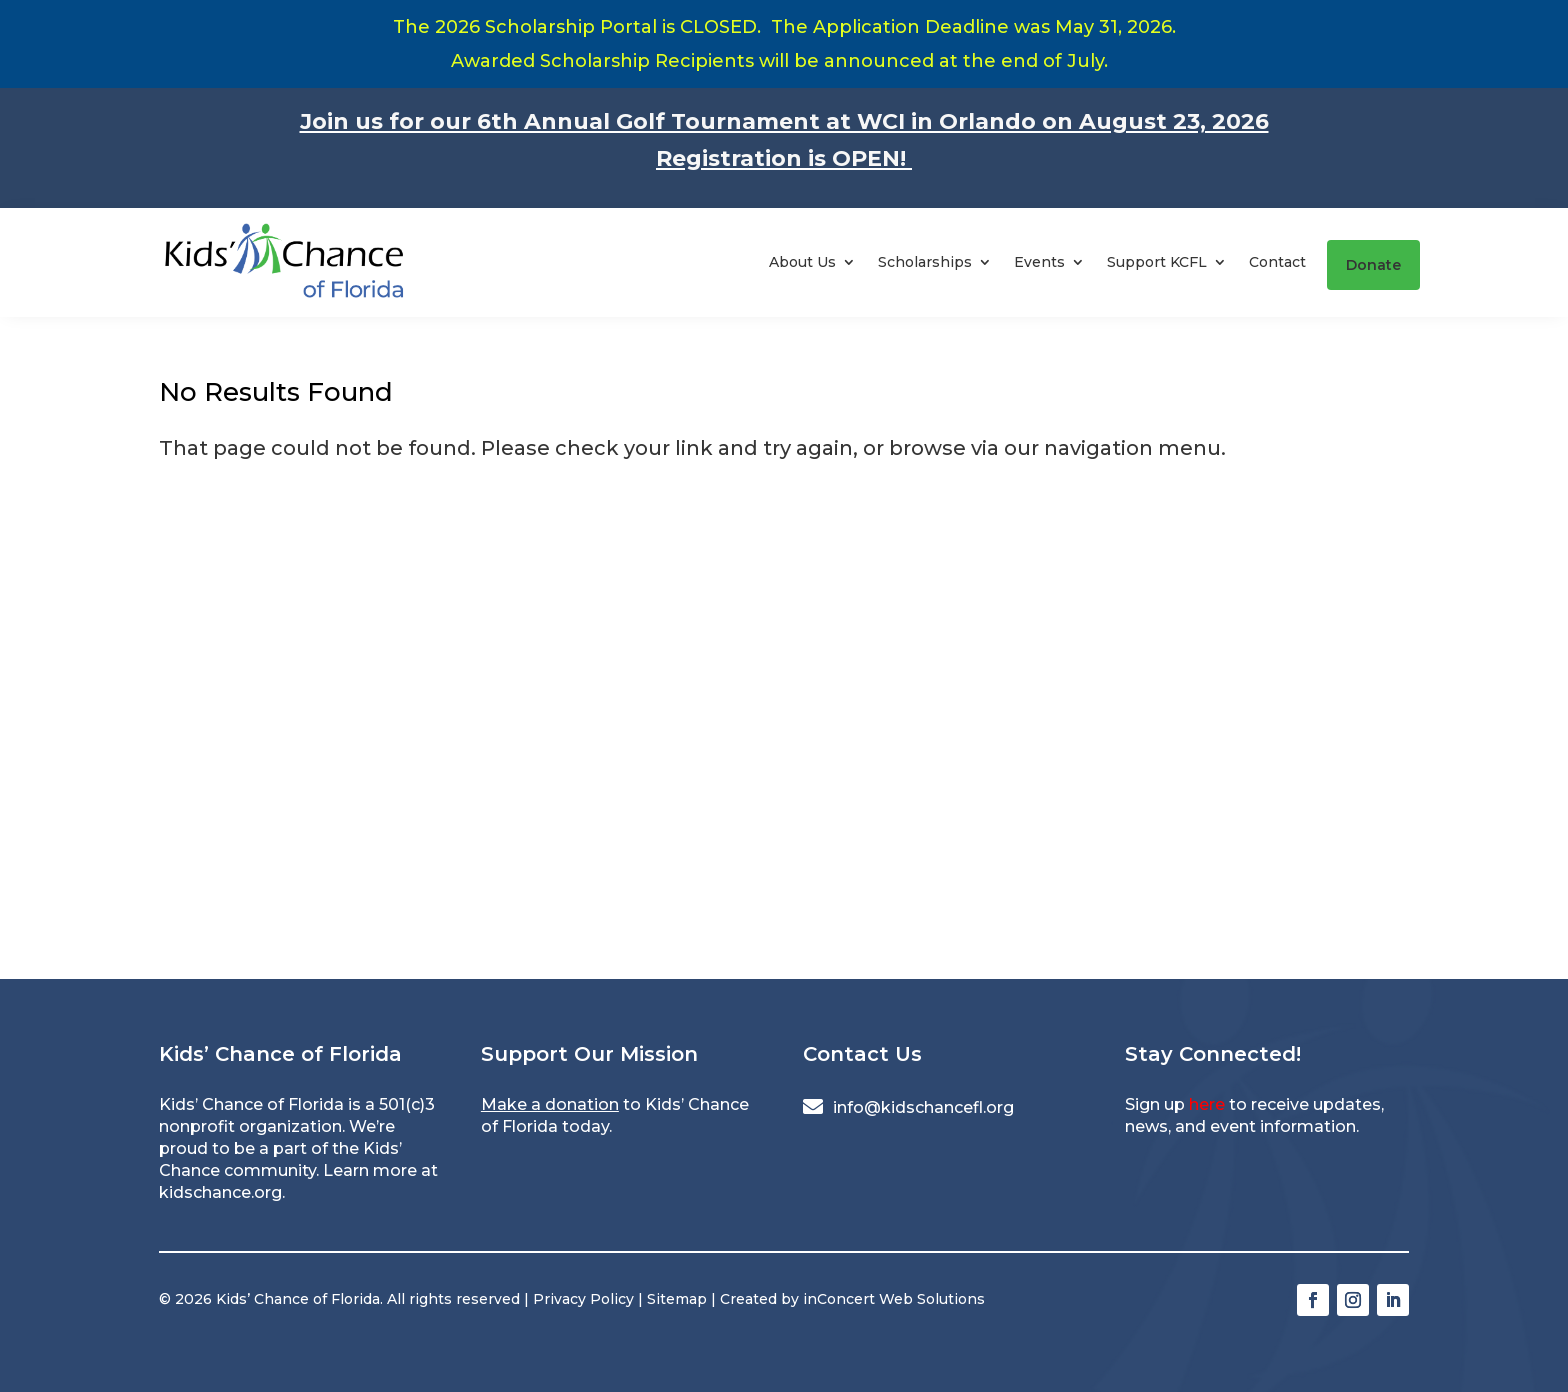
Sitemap (677, 1299)
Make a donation (550, 1104)
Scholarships (925, 262)
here (1207, 1104)
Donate (1373, 265)
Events (1039, 262)
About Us (802, 262)
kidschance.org (220, 1192)
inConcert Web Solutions (894, 1299)
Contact (1277, 262)
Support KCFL (1157, 262)
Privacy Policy (583, 1299)
